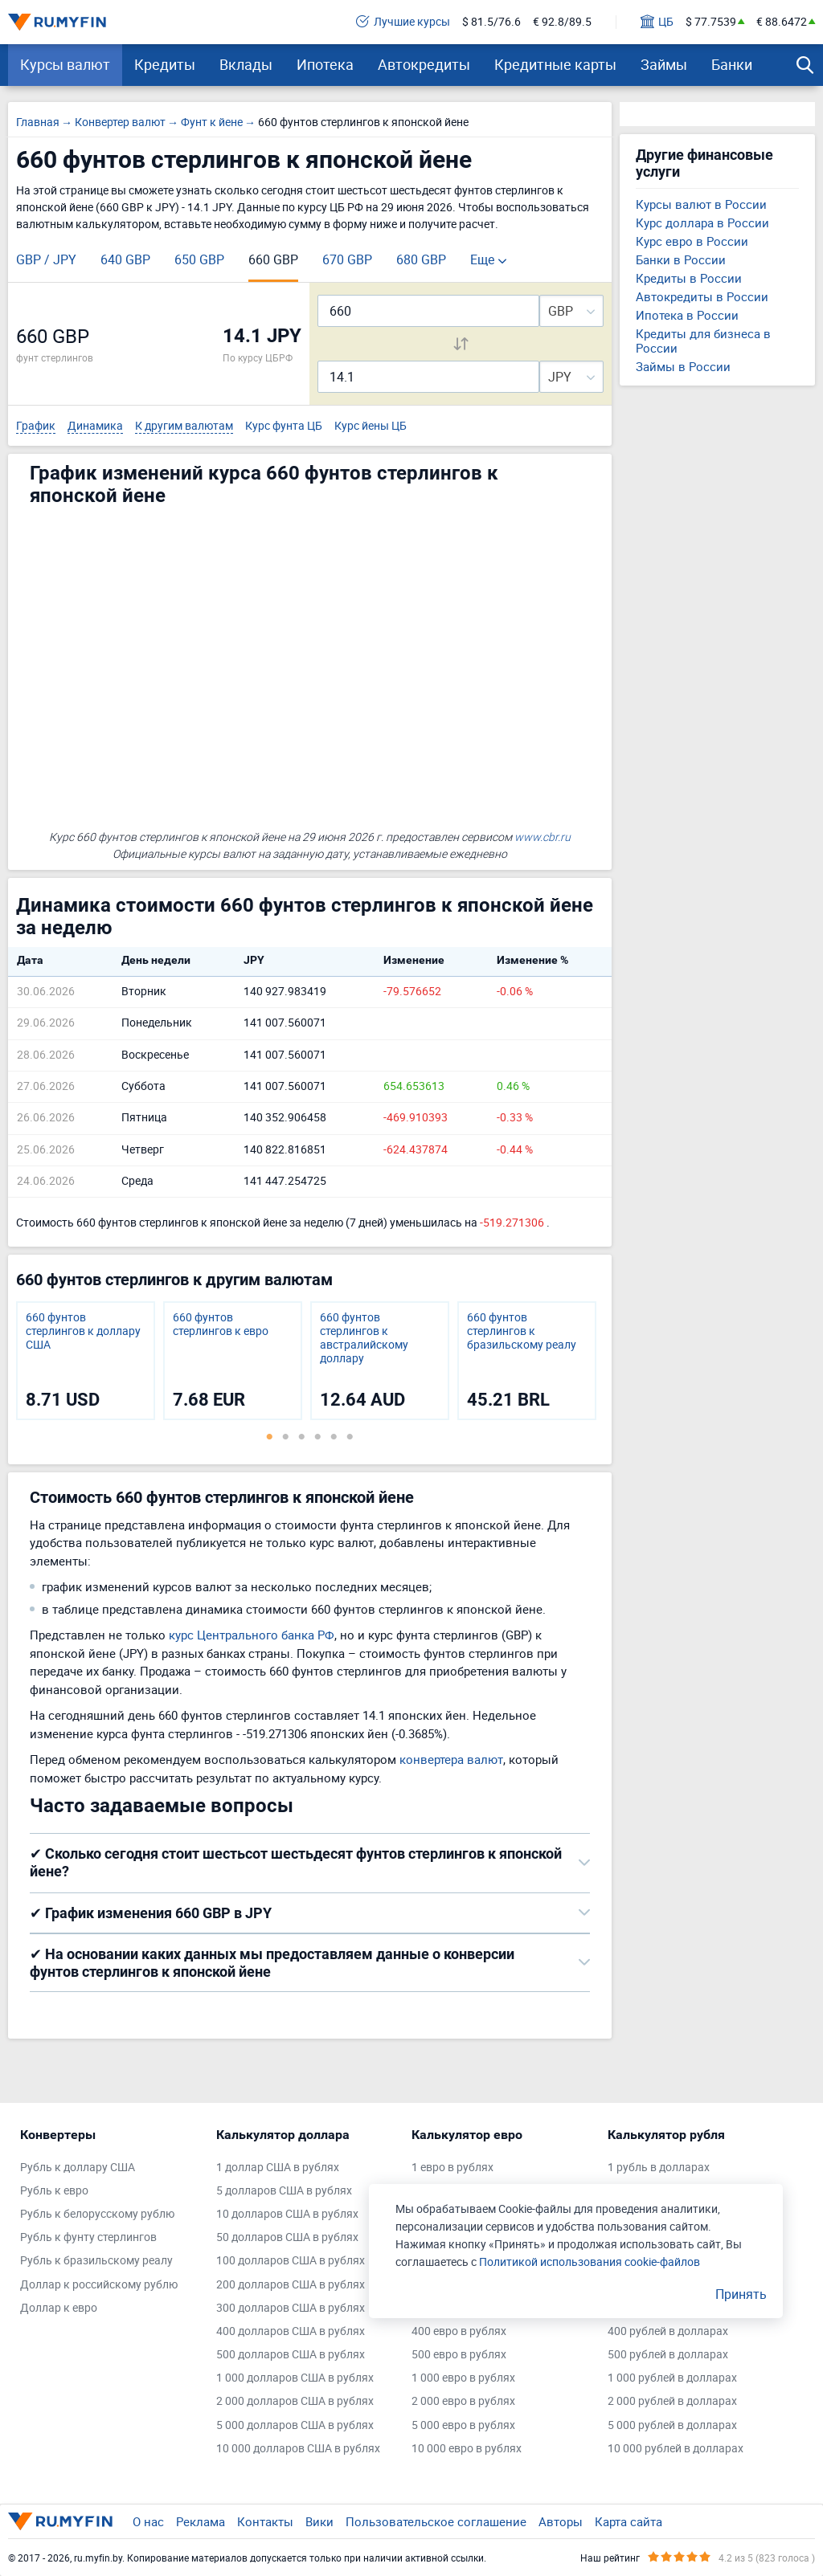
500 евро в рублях (459, 2355)
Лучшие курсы (403, 22)
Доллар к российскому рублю (99, 2285)
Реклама (200, 2521)
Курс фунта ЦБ (283, 426)
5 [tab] (334, 1436)
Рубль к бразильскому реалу (96, 2261)
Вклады (245, 64)
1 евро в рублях (452, 2167)
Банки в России (681, 259)
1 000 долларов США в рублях (295, 2378)
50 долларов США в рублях (287, 2237)
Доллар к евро (58, 2308)
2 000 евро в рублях (463, 2401)
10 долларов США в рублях (287, 2214)
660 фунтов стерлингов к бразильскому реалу (521, 1331)
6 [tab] (350, 1436)
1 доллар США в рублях (277, 2167)
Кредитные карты (555, 64)
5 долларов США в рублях (284, 2191)
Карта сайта (628, 2521)
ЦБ (657, 22)
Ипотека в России (687, 315)
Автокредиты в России (702, 296)
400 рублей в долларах (668, 2331)
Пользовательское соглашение (436, 2521)
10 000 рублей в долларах (675, 2449)
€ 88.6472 (781, 22)
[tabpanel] (85, 1360)
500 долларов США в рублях (290, 2355)
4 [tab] (317, 1436)
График (35, 426)
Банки (731, 64)
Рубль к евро (54, 2191)
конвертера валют (451, 1759)
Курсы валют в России (701, 204)
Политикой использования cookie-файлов (589, 2261)
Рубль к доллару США (77, 2167)
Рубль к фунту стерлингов (88, 2237)
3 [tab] (301, 1436)
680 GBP (421, 259)
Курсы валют (65, 64)
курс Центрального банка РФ (251, 1635)
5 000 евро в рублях (463, 2425)
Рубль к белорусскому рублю (97, 2214)
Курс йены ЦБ (370, 426)
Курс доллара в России (702, 222)
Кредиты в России (689, 278)
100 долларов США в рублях (290, 2261)
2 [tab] (285, 1436)
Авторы (560, 2521)
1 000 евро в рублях (463, 2378)
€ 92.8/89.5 (562, 22)
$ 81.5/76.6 (491, 22)
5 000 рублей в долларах (672, 2425)
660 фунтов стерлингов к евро (220, 1324)
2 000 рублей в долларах (672, 2401)
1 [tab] (269, 1436)
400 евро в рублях (459, 2331)
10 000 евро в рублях (467, 2449)
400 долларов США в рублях (290, 2331)
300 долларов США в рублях (290, 2308)
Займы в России (683, 366)
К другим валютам (184, 426)
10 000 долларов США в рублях (298, 2449)
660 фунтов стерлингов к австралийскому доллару (364, 1338)
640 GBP (125, 259)
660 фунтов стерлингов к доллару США (83, 1331)
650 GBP (199, 259)
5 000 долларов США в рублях (295, 2425)
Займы (664, 64)
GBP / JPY (46, 259)
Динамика (95, 426)
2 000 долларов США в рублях (295, 2401)
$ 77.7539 (711, 22)
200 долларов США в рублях (290, 2285)
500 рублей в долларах (668, 2355)
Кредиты (164, 64)
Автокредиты (424, 64)
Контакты (265, 2521)
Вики (319, 2521)
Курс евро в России (692, 241)
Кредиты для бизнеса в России (703, 340)
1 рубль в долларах (659, 2167)
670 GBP (347, 259)
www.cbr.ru (542, 836)
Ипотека (325, 64)
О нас (148, 2521)
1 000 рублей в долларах (672, 2378)
